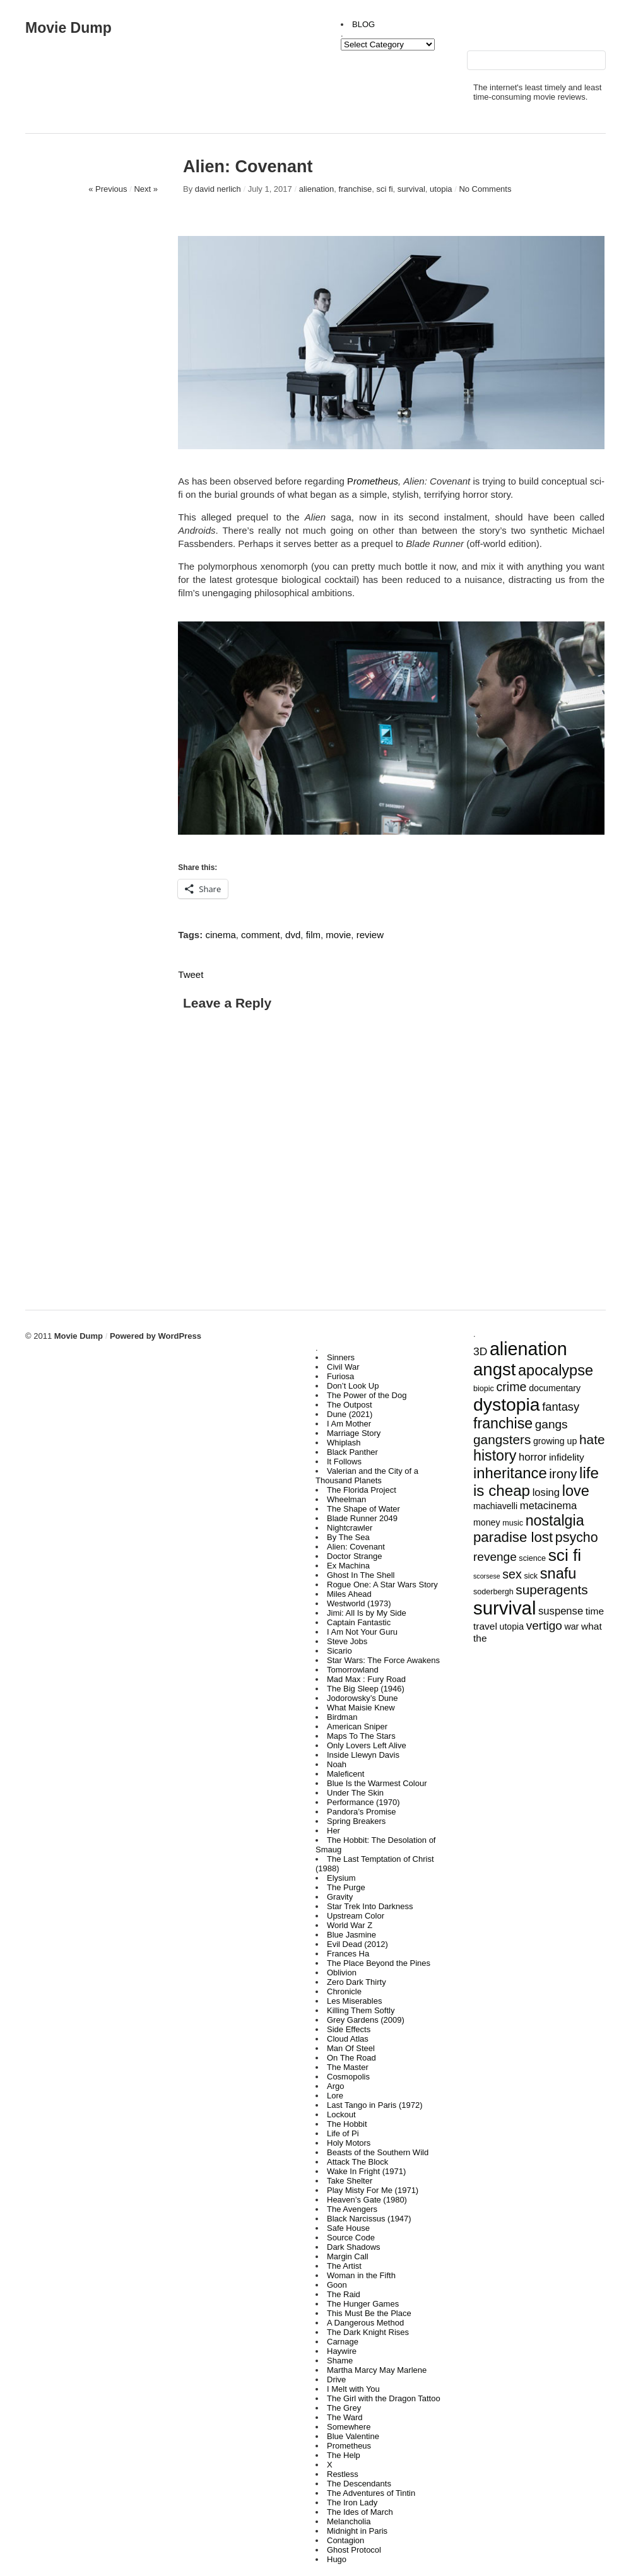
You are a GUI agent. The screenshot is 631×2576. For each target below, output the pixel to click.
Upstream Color (355, 1915)
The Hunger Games (363, 2303)
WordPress (179, 1336)
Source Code (351, 2237)
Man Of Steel (351, 2048)
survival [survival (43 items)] (504, 1607)
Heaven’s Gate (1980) (367, 2199)
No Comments (485, 189)
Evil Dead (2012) (357, 1944)
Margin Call (348, 2256)
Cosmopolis (348, 2076)
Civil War (343, 1367)
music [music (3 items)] (512, 1523)
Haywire (342, 2351)
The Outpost (349, 1404)
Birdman (342, 1717)
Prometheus (349, 2445)
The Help (343, 2455)
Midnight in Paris (357, 2531)
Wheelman (346, 1499)
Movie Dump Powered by (106, 1336)
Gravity (340, 1897)
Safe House (348, 2228)
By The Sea (348, 1537)
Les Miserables (354, 2001)
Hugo (336, 2559)
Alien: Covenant (356, 1546)
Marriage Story (353, 1433)
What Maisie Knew (361, 1707)
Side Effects (348, 2029)
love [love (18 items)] (575, 1491)
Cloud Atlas (348, 2039)
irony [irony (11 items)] (563, 1474)
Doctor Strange (354, 1556)
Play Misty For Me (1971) (372, 2190)
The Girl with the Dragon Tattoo (383, 2398)
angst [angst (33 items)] (494, 1369)
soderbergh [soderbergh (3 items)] (493, 1591)
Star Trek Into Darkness (370, 1906)
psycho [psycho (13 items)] (576, 1537)
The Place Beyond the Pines (378, 1963)
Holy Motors (348, 2143)
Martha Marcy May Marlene (377, 2370)
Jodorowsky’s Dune (362, 1698)
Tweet (190, 974)
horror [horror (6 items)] (532, 1457)
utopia (441, 189)
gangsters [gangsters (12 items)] (502, 1439)
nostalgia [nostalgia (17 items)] (555, 1520)
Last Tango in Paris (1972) (375, 2105)
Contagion (345, 2540)
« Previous (107, 189)
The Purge (346, 1887)
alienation (316, 189)
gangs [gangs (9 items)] (551, 1424)
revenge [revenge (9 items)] (495, 1556)
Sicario (339, 1651)
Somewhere (348, 2427)
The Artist (344, 2266)
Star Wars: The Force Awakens (383, 1660)
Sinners (341, 1357)
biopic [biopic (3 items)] (483, 1388)
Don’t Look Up (353, 1386)
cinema (220, 934)
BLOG (363, 24)
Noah (336, 1764)
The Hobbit (347, 2124)
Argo (335, 2086)
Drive (336, 2379)
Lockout (341, 2114)
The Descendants (359, 2483)
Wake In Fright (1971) (366, 2171)
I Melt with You (353, 2389)
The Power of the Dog (366, 1395)
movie (338, 934)
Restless (342, 2474)
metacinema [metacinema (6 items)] (548, 1506)
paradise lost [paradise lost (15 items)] (513, 1537)
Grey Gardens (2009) (365, 2020)
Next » (146, 189)
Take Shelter (349, 2180)
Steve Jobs (347, 1641)
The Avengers (352, 2209)
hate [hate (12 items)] (591, 1439)
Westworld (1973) (359, 1603)
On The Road (351, 2057)
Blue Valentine (353, 2436)
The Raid (343, 2294)
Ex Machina (348, 1565)
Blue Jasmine (351, 1934)
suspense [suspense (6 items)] (560, 1611)
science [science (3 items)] (532, 1558)
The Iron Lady (352, 2502)
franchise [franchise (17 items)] (503, 1423)
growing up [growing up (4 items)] (555, 1441)
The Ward (345, 2417)
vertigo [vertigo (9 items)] (544, 1625)
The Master (348, 2067)
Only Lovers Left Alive (366, 1745)
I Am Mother (349, 1423)
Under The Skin (355, 1792)
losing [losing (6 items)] (546, 1492)
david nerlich (218, 189)
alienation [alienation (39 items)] (528, 1349)
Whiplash (343, 1442)
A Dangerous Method (365, 2322)
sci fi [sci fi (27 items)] (565, 1555)
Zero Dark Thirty (356, 1982)
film (313, 934)
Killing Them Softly (360, 2010)
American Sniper (357, 1726)
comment (260, 934)
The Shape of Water (363, 1509)
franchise (355, 189)
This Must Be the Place (369, 2313)
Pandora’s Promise (361, 1811)
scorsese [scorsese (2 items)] (486, 1576)
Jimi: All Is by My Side (366, 1613)
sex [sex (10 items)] (512, 1574)
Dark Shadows (353, 2247)
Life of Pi (343, 2133)
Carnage (342, 2341)
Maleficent (345, 1774)
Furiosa (340, 1376)
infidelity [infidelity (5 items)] (566, 1457)
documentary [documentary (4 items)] (555, 1388)
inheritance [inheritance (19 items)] (510, 1472)
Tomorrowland (353, 1669)
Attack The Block (357, 2162)
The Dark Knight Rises (368, 2332)
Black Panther (352, 1452)
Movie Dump (68, 28)
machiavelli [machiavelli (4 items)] (495, 1506)
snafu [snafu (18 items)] (558, 1573)
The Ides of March (360, 2512)
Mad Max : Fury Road (366, 1679)
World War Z (349, 1925)
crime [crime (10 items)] (512, 1387)
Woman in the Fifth (361, 2275)
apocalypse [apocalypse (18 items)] (555, 1370)
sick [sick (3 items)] (531, 1576)
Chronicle (344, 1991)
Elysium (341, 1878)
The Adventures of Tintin (371, 2493)
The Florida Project (361, 1490)
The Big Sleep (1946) (365, 1688)
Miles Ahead (349, 1594)
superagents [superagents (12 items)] (551, 1589)
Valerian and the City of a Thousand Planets (367, 1475)
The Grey (344, 2408)
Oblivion (342, 1972)
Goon (337, 2285)
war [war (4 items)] (571, 1626)
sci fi (385, 189)
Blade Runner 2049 (362, 1518)
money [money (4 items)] (486, 1522)
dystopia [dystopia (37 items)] (506, 1404)
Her (333, 1830)
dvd (292, 934)
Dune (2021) (349, 1414)
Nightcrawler (349, 1527)
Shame (340, 2360)
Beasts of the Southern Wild (377, 2152)
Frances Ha (348, 1953)
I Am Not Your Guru (362, 1632)
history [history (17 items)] (494, 1455)
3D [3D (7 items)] (480, 1351)
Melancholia (348, 2521)
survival (411, 189)
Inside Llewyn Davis (363, 1755)
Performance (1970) (363, 1802)
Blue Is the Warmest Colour (377, 1783)
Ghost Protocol (354, 2550)
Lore (335, 2095)
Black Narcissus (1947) (369, 2218)
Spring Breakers (356, 1821)
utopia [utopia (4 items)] (512, 1626)
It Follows (344, 1461)
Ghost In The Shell (360, 1575)
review (370, 934)
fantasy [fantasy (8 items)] (560, 1407)
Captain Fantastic (359, 1622)
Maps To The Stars (361, 1736)
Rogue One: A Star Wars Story (382, 1584)
